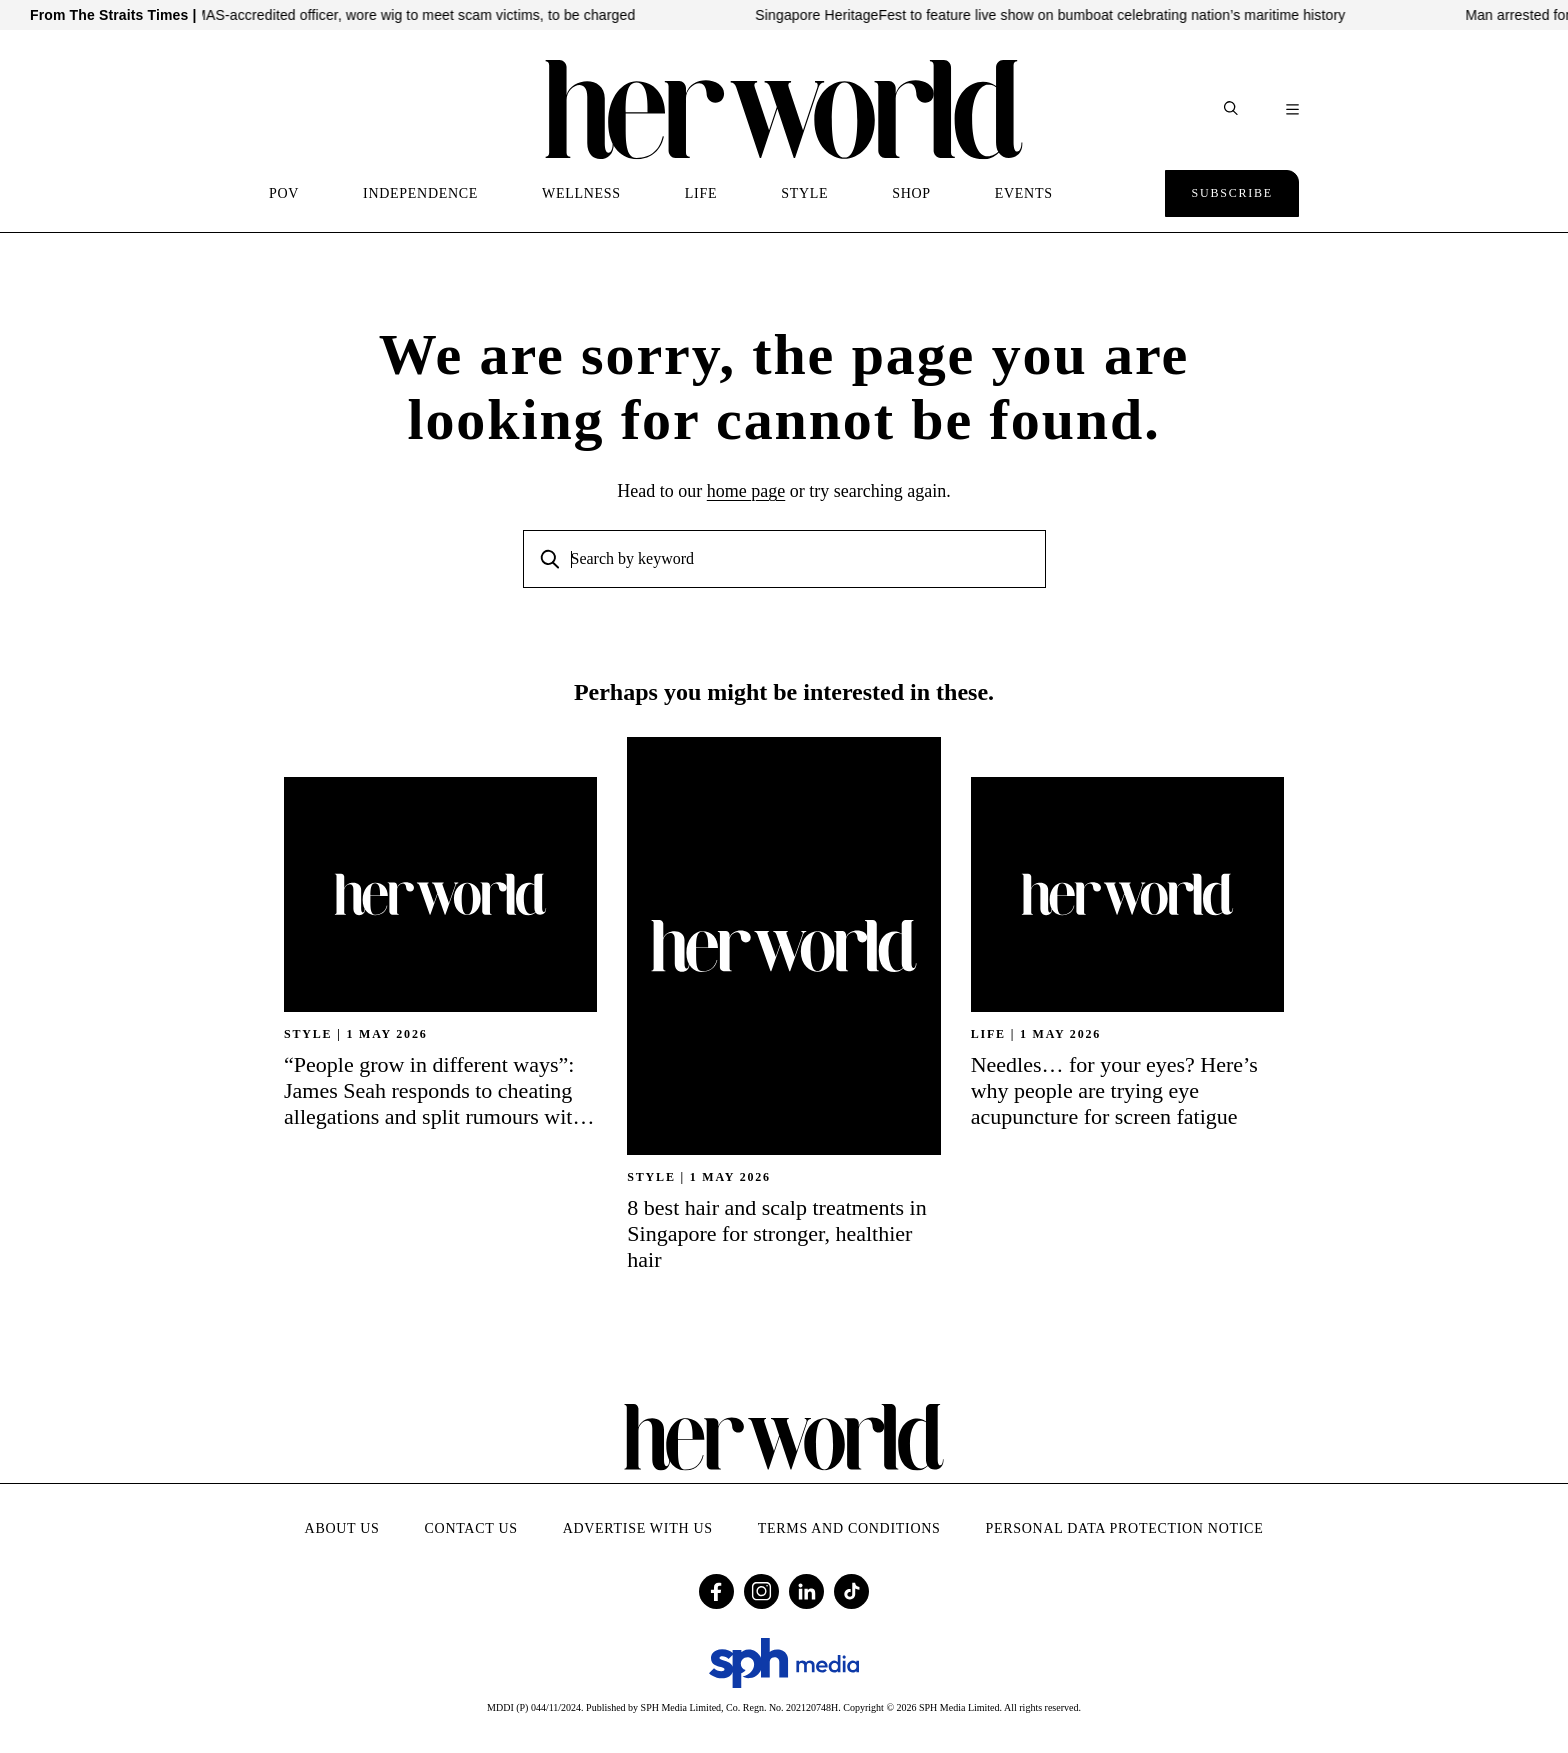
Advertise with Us (638, 1528)
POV (284, 193)
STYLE (804, 193)
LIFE (701, 193)
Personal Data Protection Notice (1125, 1528)
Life (988, 1034)
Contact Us (471, 1528)
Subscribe (1232, 193)
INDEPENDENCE (420, 193)
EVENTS (1024, 193)
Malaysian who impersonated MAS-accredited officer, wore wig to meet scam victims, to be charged (336, 15)
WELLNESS (581, 193)
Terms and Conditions (849, 1528)
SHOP (911, 193)
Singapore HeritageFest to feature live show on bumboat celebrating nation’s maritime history (1066, 15)
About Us (342, 1528)
